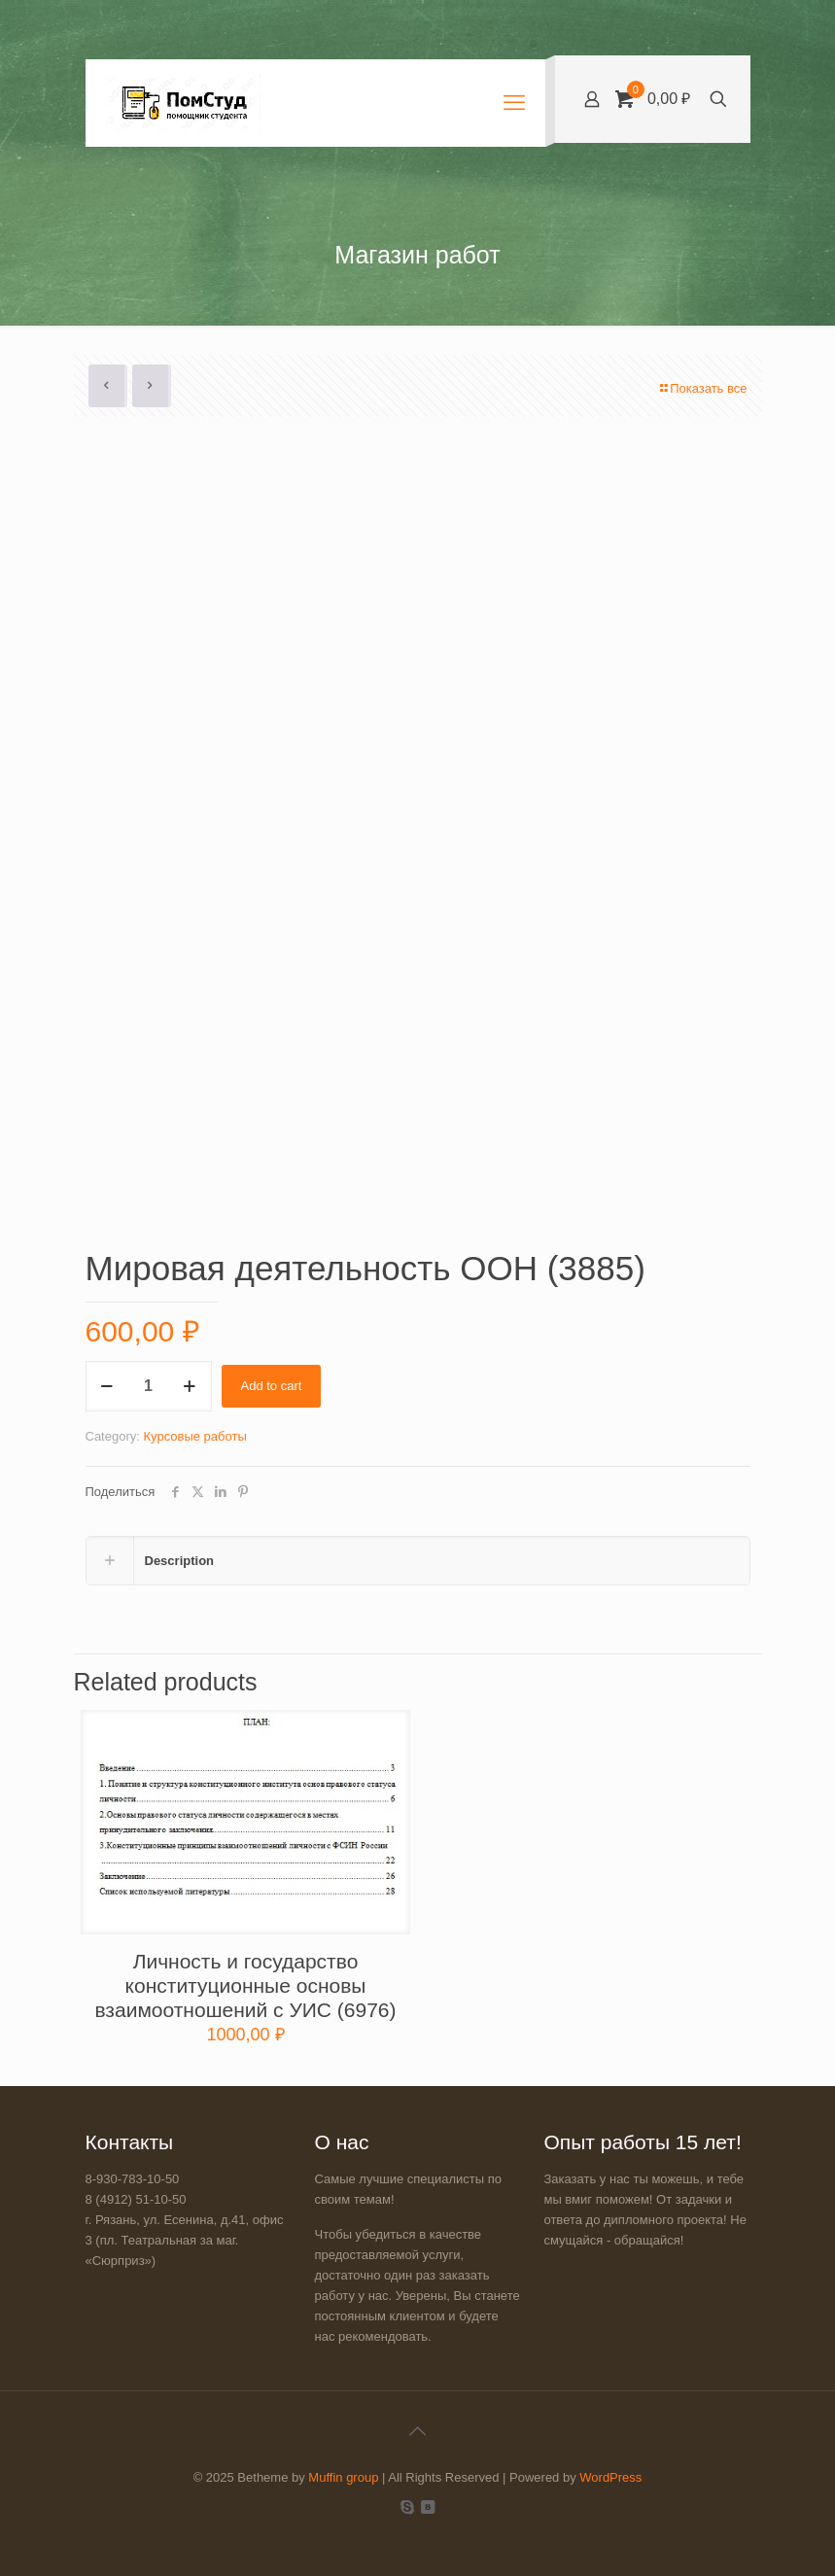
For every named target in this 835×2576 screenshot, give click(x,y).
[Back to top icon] (418, 2431)
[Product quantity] (149, 1386)
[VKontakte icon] (428, 2506)
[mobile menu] (514, 103)
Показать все (702, 388)
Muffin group (343, 2477)
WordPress (610, 2477)
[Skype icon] (407, 2506)
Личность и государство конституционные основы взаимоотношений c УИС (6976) (245, 1985)
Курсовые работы (194, 1436)
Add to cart (271, 1385)
